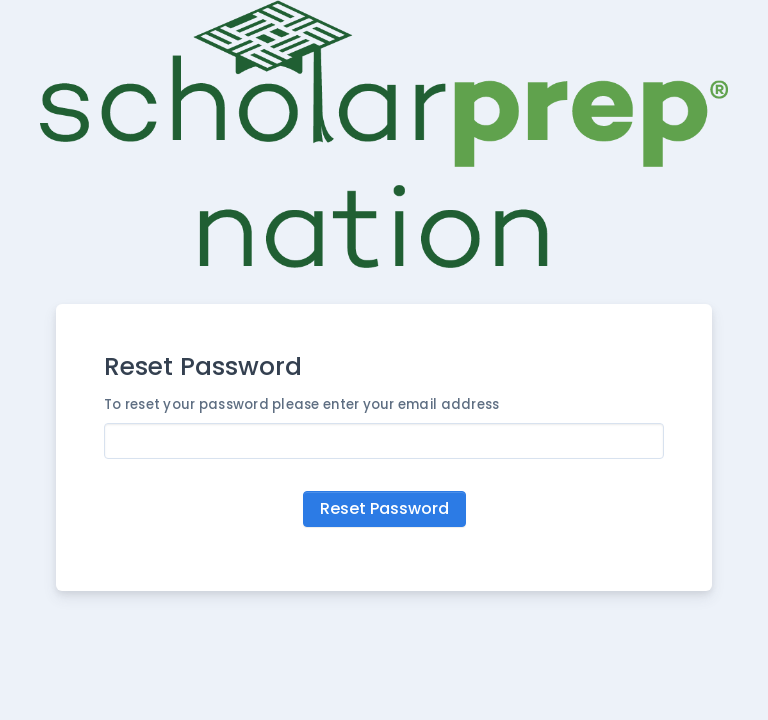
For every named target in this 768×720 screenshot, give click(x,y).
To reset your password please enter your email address (301, 404)
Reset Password (384, 508)
